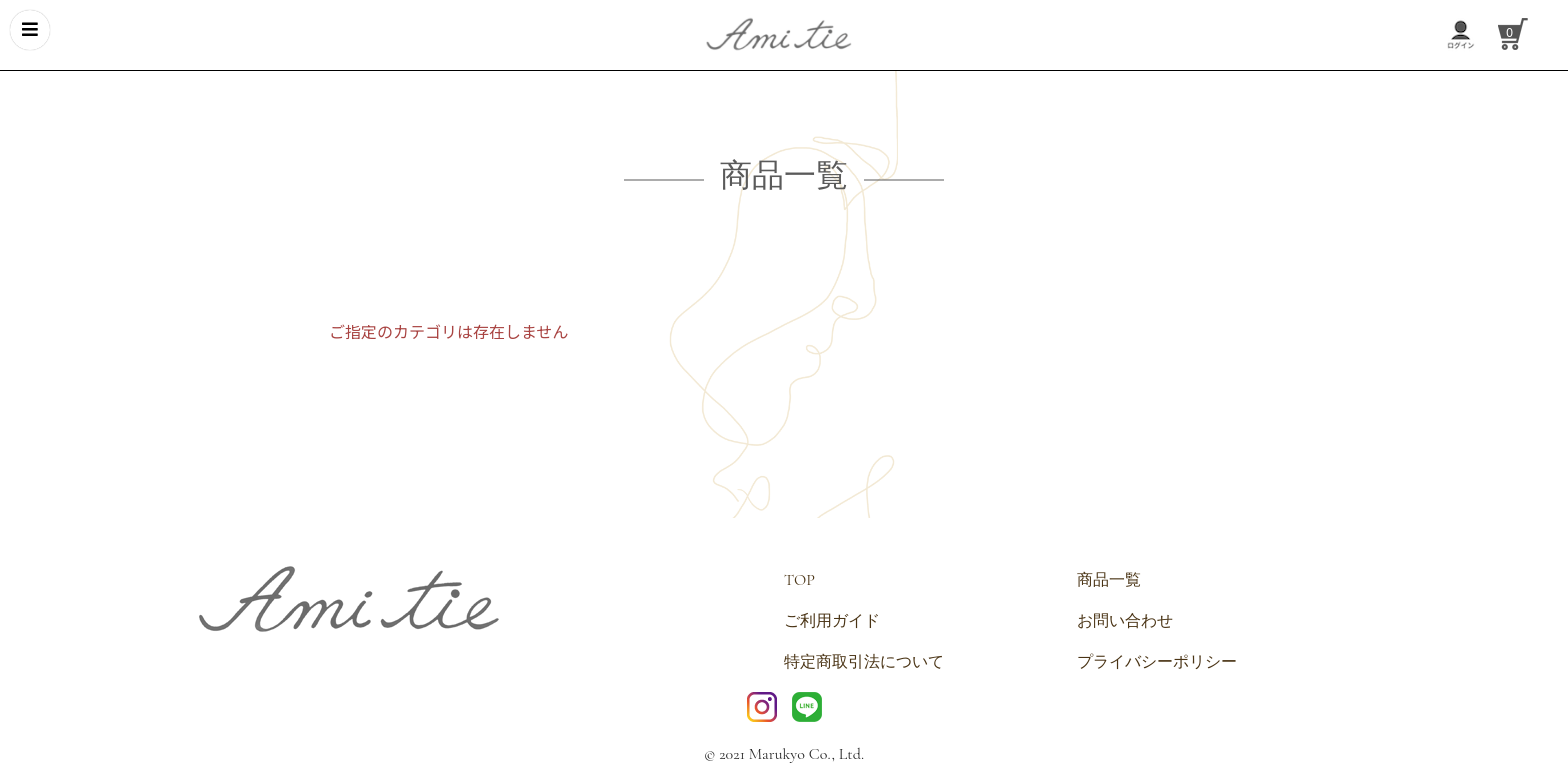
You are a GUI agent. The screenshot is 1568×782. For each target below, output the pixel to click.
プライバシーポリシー (1157, 662)
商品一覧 (1109, 580)
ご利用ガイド (832, 621)
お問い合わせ (1125, 621)
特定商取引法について (864, 662)
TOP (799, 580)
